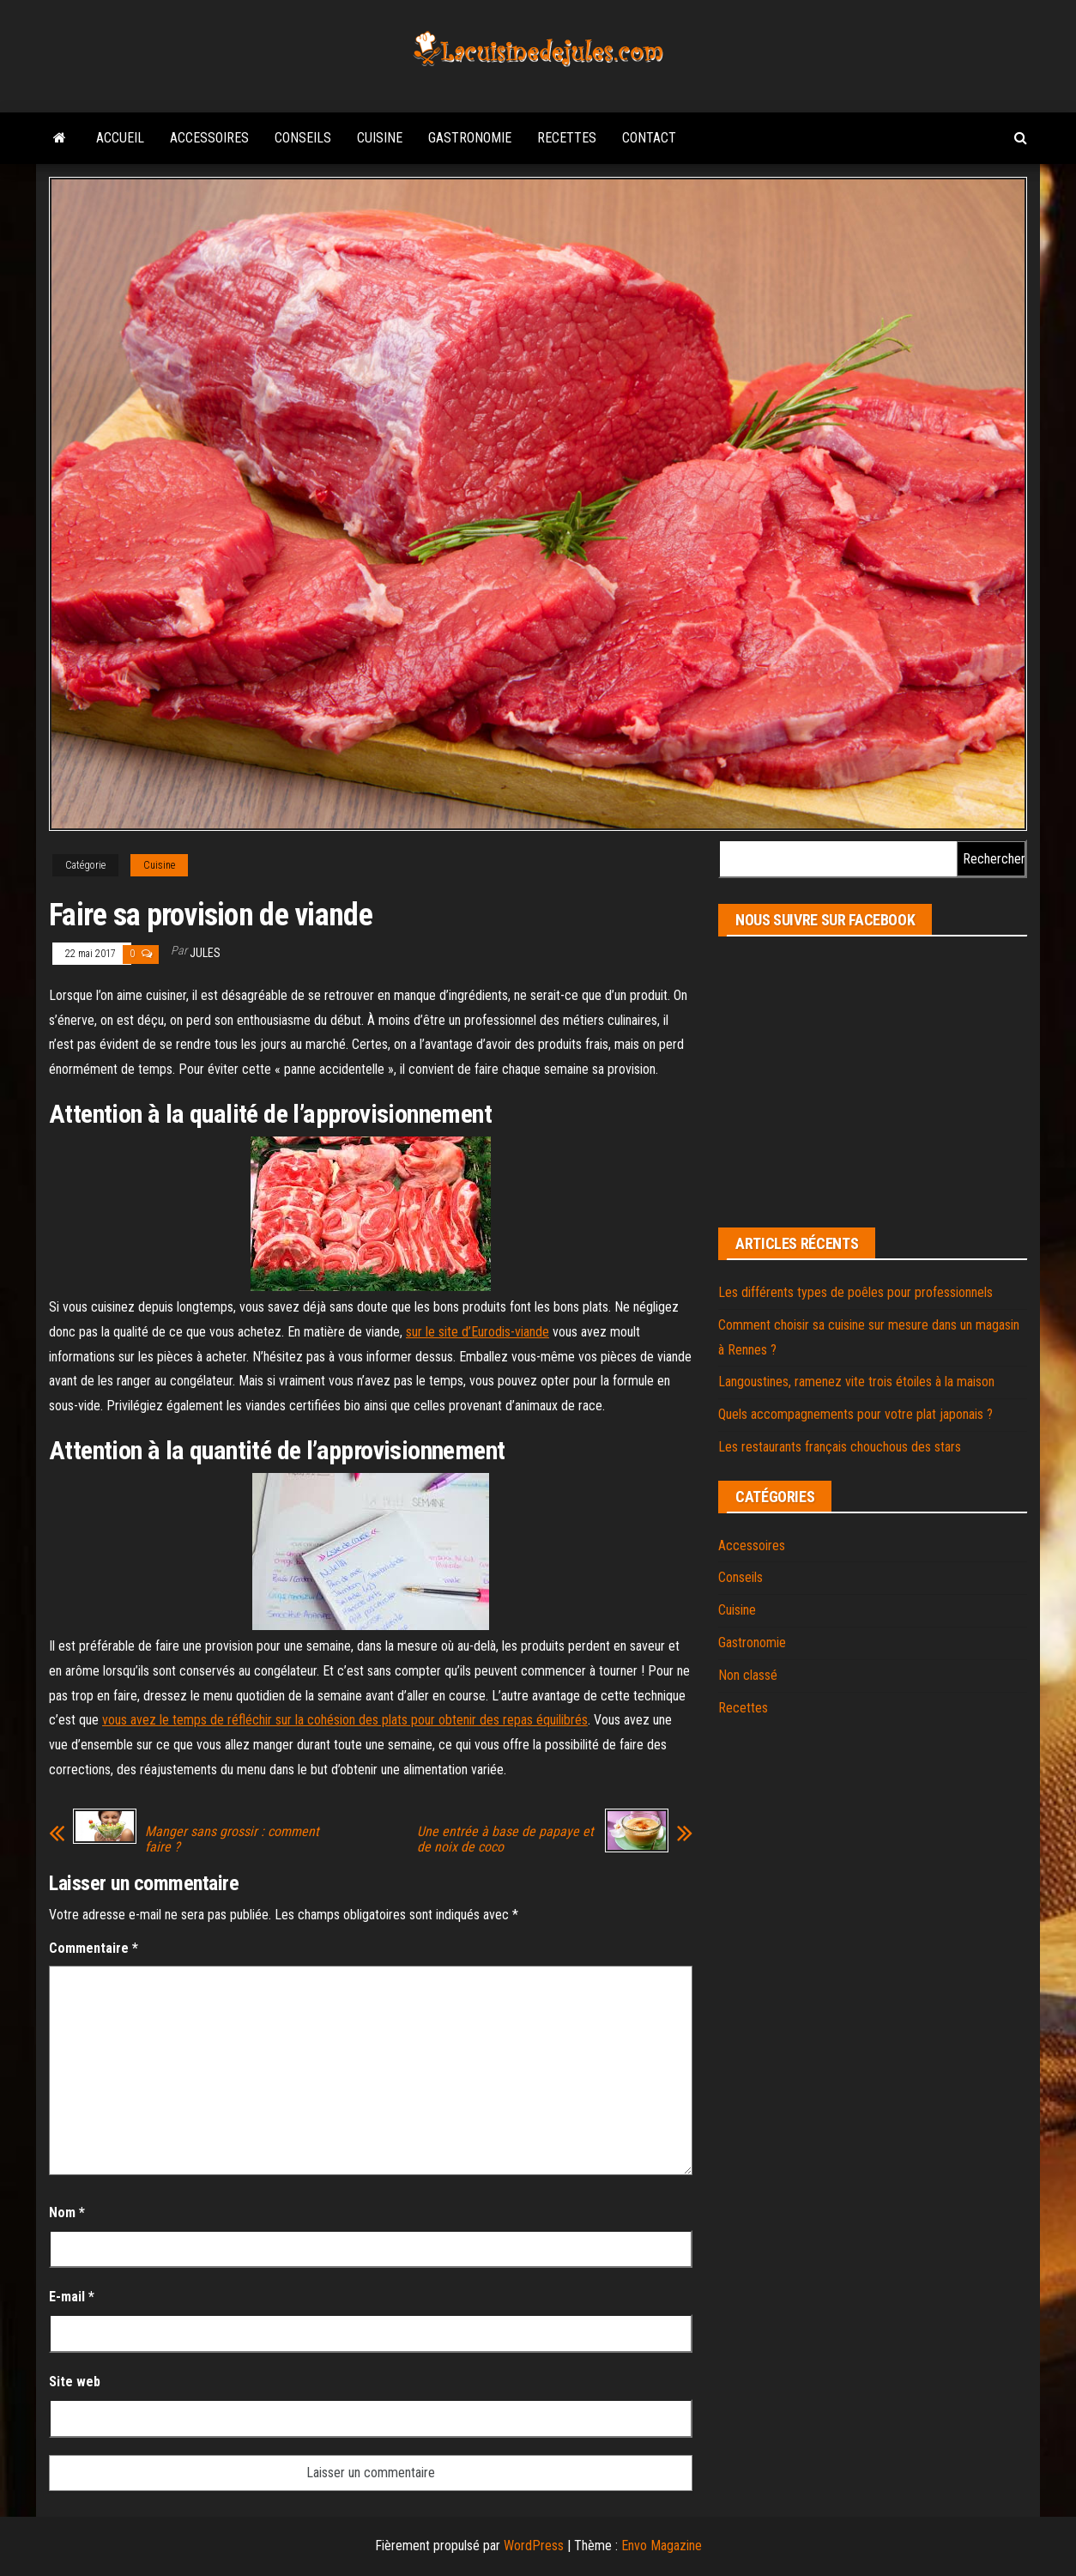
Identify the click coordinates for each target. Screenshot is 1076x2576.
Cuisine (379, 138)
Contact (649, 138)
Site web (74, 2381)
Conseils (303, 138)
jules (205, 953)
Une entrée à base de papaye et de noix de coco (505, 1839)
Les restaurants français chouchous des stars (839, 1447)
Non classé (747, 1675)
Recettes (566, 138)
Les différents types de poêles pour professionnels (855, 1292)
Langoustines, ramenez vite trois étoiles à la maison (856, 1381)
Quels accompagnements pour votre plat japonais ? (855, 1414)
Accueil (120, 138)
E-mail (71, 2296)
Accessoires (209, 138)
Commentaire (93, 1948)
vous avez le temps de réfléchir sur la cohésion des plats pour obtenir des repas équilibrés (345, 1720)
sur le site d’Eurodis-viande (477, 1332)
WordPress (534, 2545)
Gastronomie (469, 138)
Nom (67, 2212)
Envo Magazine (661, 2545)
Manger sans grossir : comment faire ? (232, 1839)
